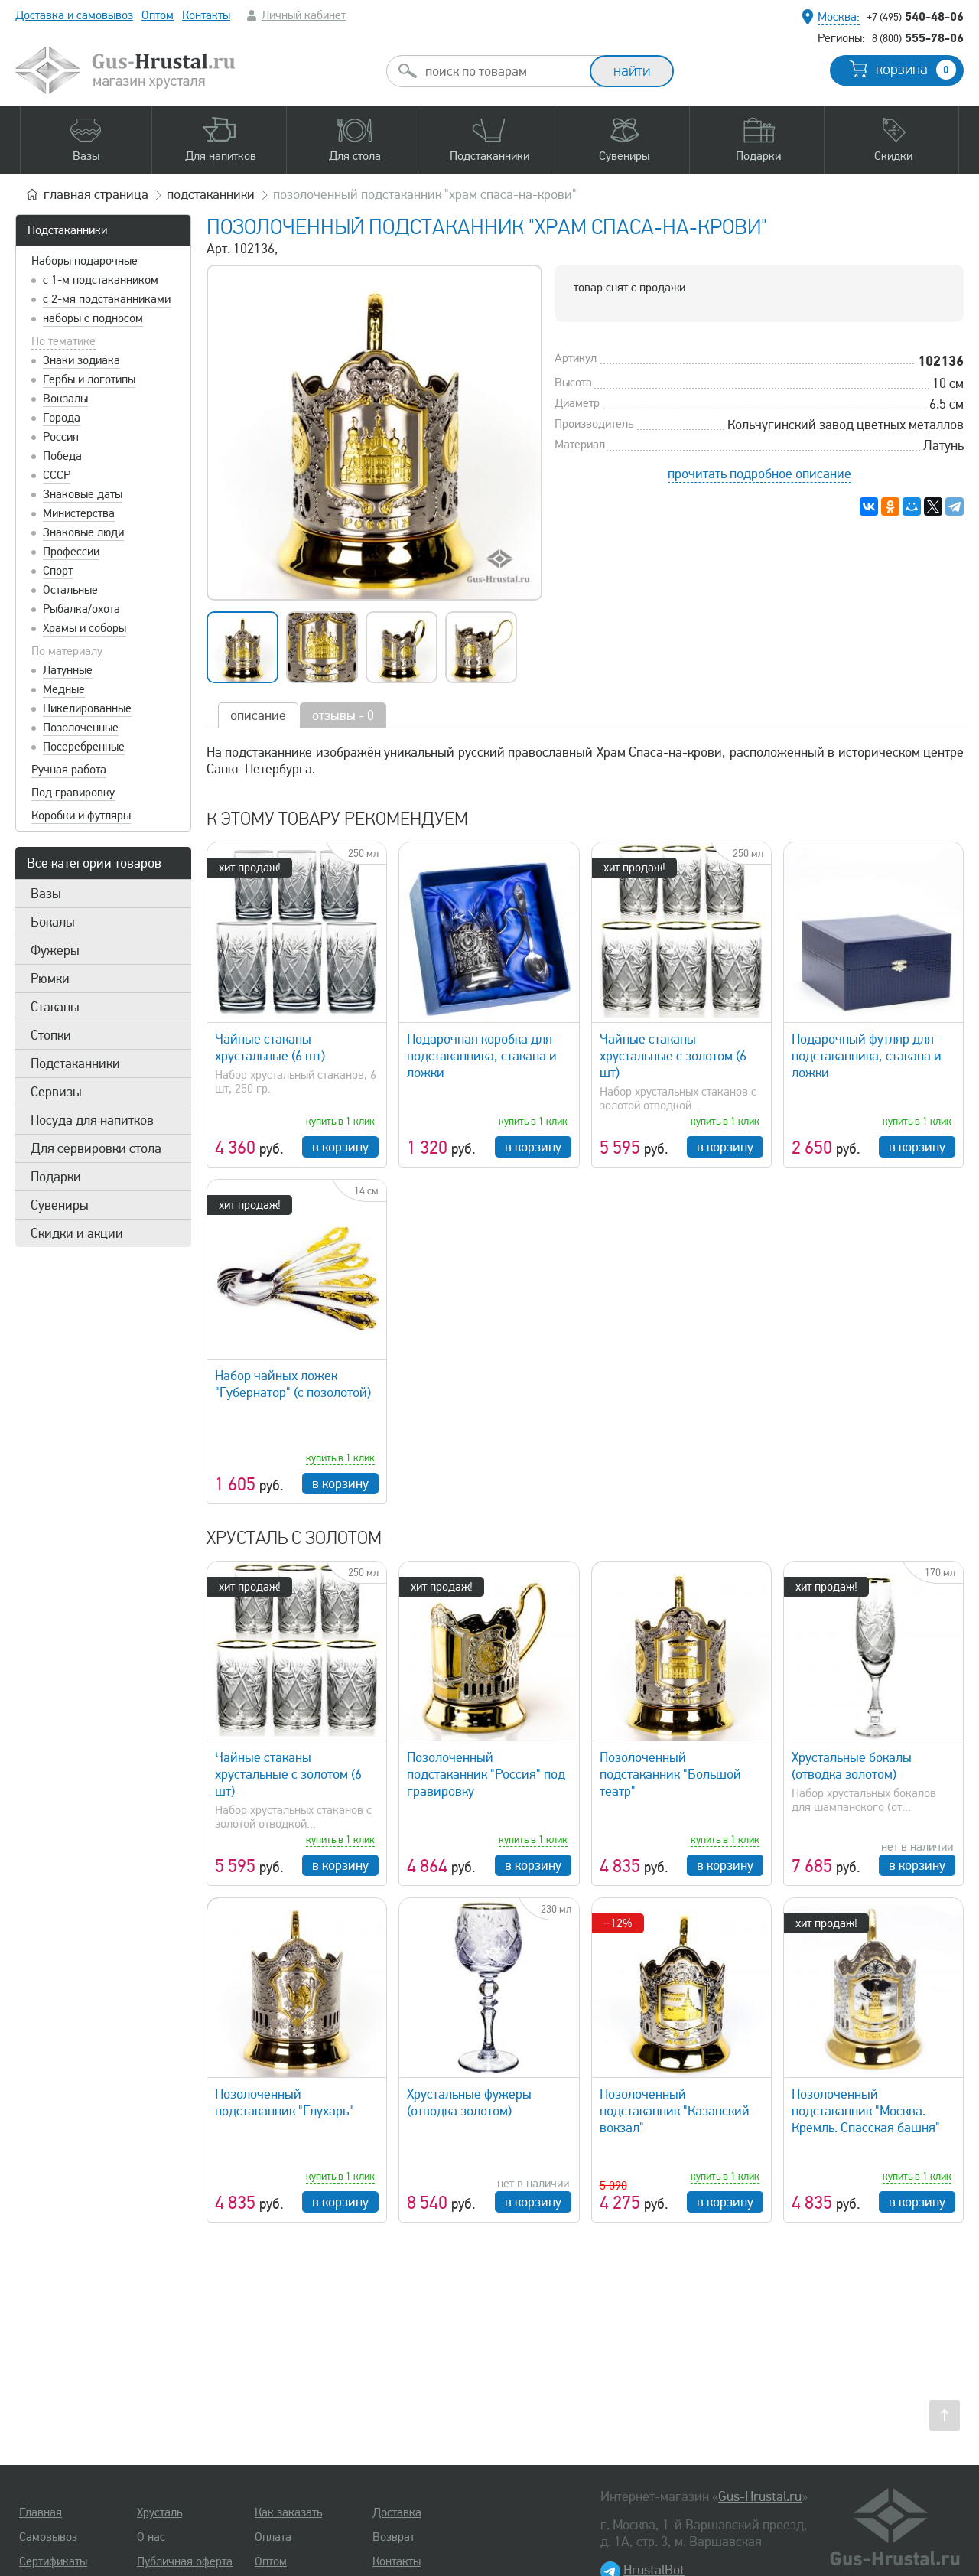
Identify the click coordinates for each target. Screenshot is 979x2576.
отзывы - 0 (343, 715)
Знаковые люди (83, 532)
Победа (62, 456)
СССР (56, 475)
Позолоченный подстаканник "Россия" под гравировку (486, 1774)
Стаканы (55, 1006)
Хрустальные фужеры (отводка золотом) (469, 2102)
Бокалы (53, 921)
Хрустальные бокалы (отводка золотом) (852, 1766)
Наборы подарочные (84, 261)
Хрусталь (159, 2512)
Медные (64, 689)
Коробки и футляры (81, 815)
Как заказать (288, 2512)
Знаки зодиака (81, 360)
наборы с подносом (93, 318)
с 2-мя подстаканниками (107, 299)
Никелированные (87, 708)
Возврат (393, 2537)
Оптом (157, 15)
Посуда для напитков (92, 1120)
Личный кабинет (304, 15)
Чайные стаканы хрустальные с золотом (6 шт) (673, 1056)
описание (258, 715)
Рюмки (50, 978)
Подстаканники (67, 230)
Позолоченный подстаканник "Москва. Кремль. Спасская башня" (866, 2111)
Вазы (46, 893)
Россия (61, 437)
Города (61, 417)
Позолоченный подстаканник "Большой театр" (670, 1774)
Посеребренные (84, 746)
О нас (151, 2537)
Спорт (58, 570)
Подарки (56, 1176)
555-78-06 (918, 37)
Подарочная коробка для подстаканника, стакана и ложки (482, 1056)
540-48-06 (915, 16)
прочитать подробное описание (759, 473)
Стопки (51, 1035)
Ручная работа (68, 769)
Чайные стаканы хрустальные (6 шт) (270, 1047)
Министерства (79, 513)
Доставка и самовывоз (74, 15)
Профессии (71, 551)
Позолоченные (81, 727)
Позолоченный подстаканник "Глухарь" (284, 2102)
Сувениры (60, 1205)
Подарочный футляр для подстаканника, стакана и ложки (867, 1056)
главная (96, 194)
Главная (40, 2512)
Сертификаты (53, 2561)
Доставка (396, 2512)
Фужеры (55, 950)
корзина (916, 70)
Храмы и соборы (84, 628)
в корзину (340, 1146)
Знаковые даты (82, 494)
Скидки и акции (77, 1233)
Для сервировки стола (96, 1148)
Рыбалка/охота (81, 609)
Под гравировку (73, 792)
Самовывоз (48, 2537)
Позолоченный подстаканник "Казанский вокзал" (675, 2111)
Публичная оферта (185, 2561)
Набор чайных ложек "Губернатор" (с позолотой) (293, 1384)
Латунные (68, 670)
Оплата (273, 2537)
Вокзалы (65, 398)
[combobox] (501, 71)
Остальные (70, 590)
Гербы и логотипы (89, 379)
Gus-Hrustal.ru (760, 2496)
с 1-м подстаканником (100, 280)
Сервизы (56, 1091)
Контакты (206, 15)
